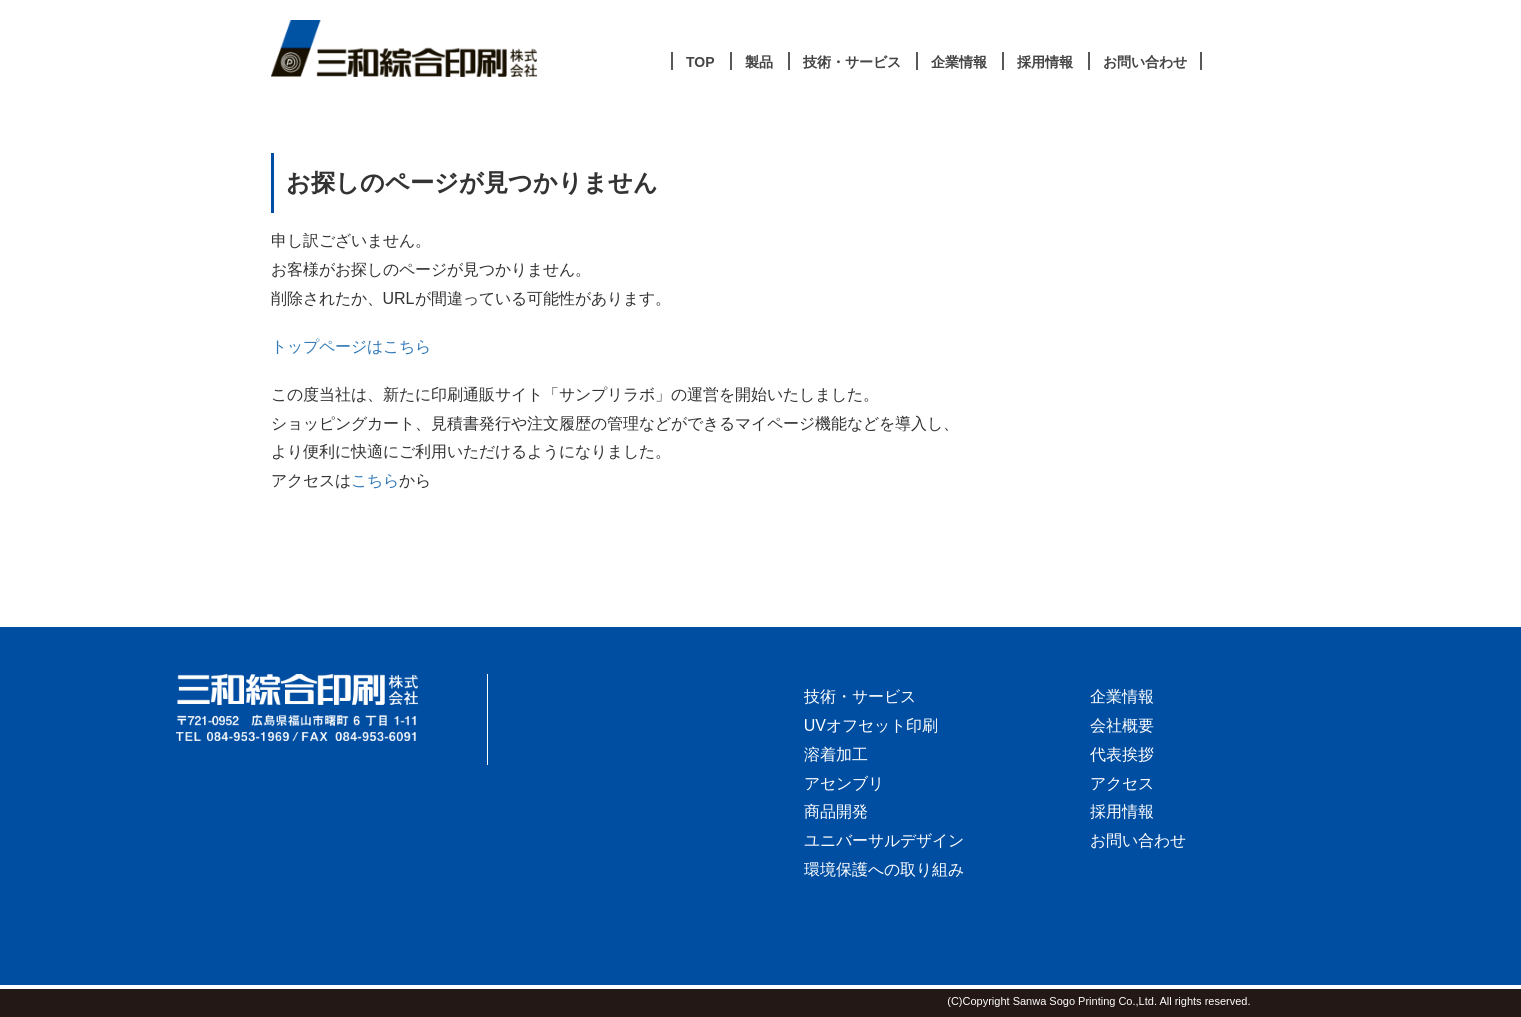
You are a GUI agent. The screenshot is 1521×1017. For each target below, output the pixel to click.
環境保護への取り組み (884, 869)
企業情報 (1122, 696)
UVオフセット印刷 (871, 725)
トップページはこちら (351, 346)
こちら (375, 480)
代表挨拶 (1122, 754)
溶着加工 (836, 754)
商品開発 (836, 811)
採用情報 (1122, 811)
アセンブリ (844, 783)
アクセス (1122, 783)
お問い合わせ (1138, 840)
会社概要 (1122, 725)
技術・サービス (860, 696)
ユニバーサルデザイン (884, 840)
